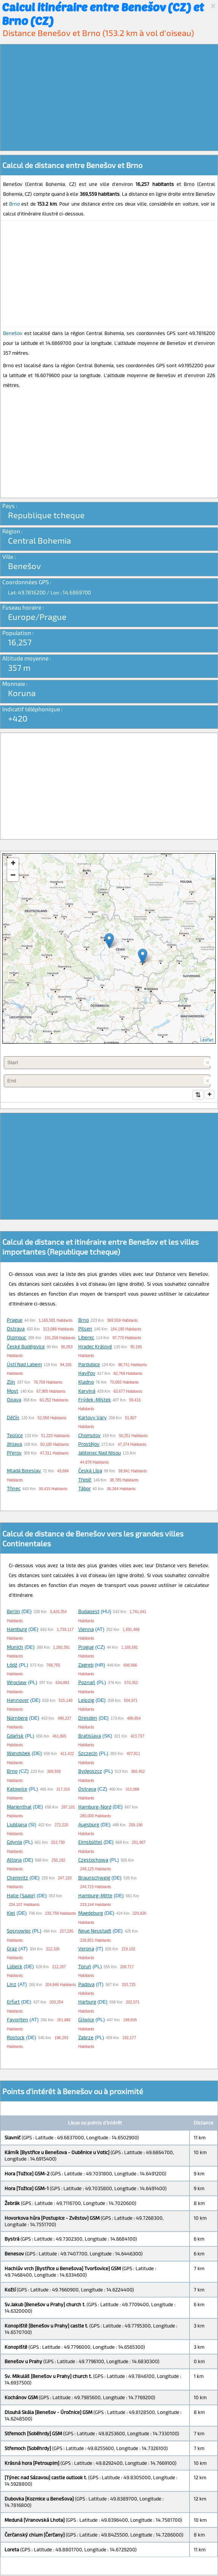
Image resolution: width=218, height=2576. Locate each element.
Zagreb (85, 1665)
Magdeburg (90, 1914)
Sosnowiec (19, 1931)
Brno (14, 204)
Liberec (86, 1338)
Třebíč (85, 1480)
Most (12, 1392)
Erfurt (13, 2002)
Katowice (17, 1790)
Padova (86, 1985)
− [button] (13, 875)
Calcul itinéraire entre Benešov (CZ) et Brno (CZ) (103, 13)
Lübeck (14, 1967)
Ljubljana (17, 1825)
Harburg (87, 2002)
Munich (15, 1648)
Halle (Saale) (21, 1896)
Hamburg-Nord (94, 1807)
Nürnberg (17, 1719)
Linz (11, 1985)
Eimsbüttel (90, 1843)
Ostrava (16, 1329)
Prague (14, 1321)
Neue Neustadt (94, 1931)
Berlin (13, 1612)
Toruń (84, 1967)
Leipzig (86, 1701)
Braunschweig (94, 1878)
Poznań (86, 1683)
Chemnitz (17, 1878)
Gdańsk (15, 1736)
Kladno (86, 1382)
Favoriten (17, 2020)
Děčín (13, 1418)
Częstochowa (93, 1860)
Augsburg (88, 1825)
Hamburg (17, 1630)
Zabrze (85, 2038)
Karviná (86, 1392)
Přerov (14, 1453)
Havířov (86, 1374)
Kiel (11, 1914)
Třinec (14, 1489)
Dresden (87, 1719)
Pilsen (85, 1329)
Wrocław (17, 1683)
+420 (17, 718)
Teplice (15, 1436)
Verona (86, 1949)
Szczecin (88, 1754)
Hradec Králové (95, 1347)
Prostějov (89, 1445)
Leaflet (206, 1039)
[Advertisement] (109, 97)
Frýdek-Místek (94, 1400)
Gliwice (86, 2020)
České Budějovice (26, 1347)
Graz (12, 1949)
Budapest (89, 1612)
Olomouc (16, 1338)
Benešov (12, 333)
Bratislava (89, 1736)
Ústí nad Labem (24, 1365)
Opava (14, 1400)
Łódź (12, 1665)
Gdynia (14, 1843)
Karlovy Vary (92, 1418)
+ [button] (13, 864)
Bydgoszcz (90, 1772)
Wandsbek (18, 1754)
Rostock (16, 2038)
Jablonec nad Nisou (99, 1453)
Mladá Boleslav (24, 1471)
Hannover (18, 1701)
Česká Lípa (90, 1471)
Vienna (86, 1630)
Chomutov (89, 1436)
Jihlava (14, 1445)
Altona (14, 1860)
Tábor (84, 1489)
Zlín (11, 1382)
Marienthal (19, 1807)
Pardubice (89, 1365)
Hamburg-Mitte (95, 1896)
